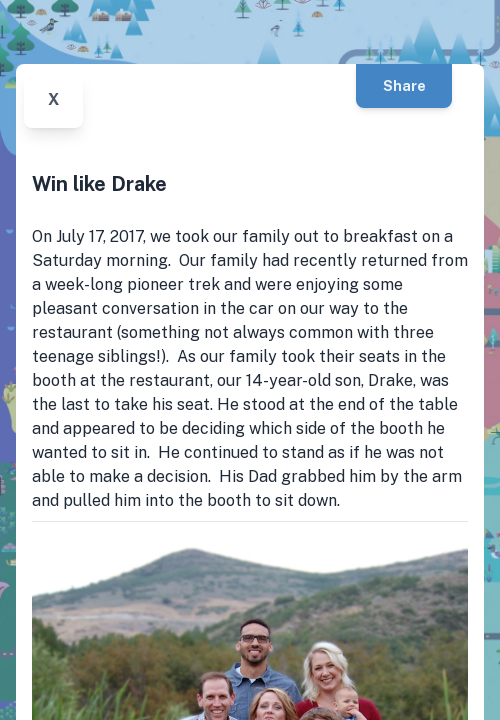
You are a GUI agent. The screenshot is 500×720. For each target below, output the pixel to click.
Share (404, 86)
